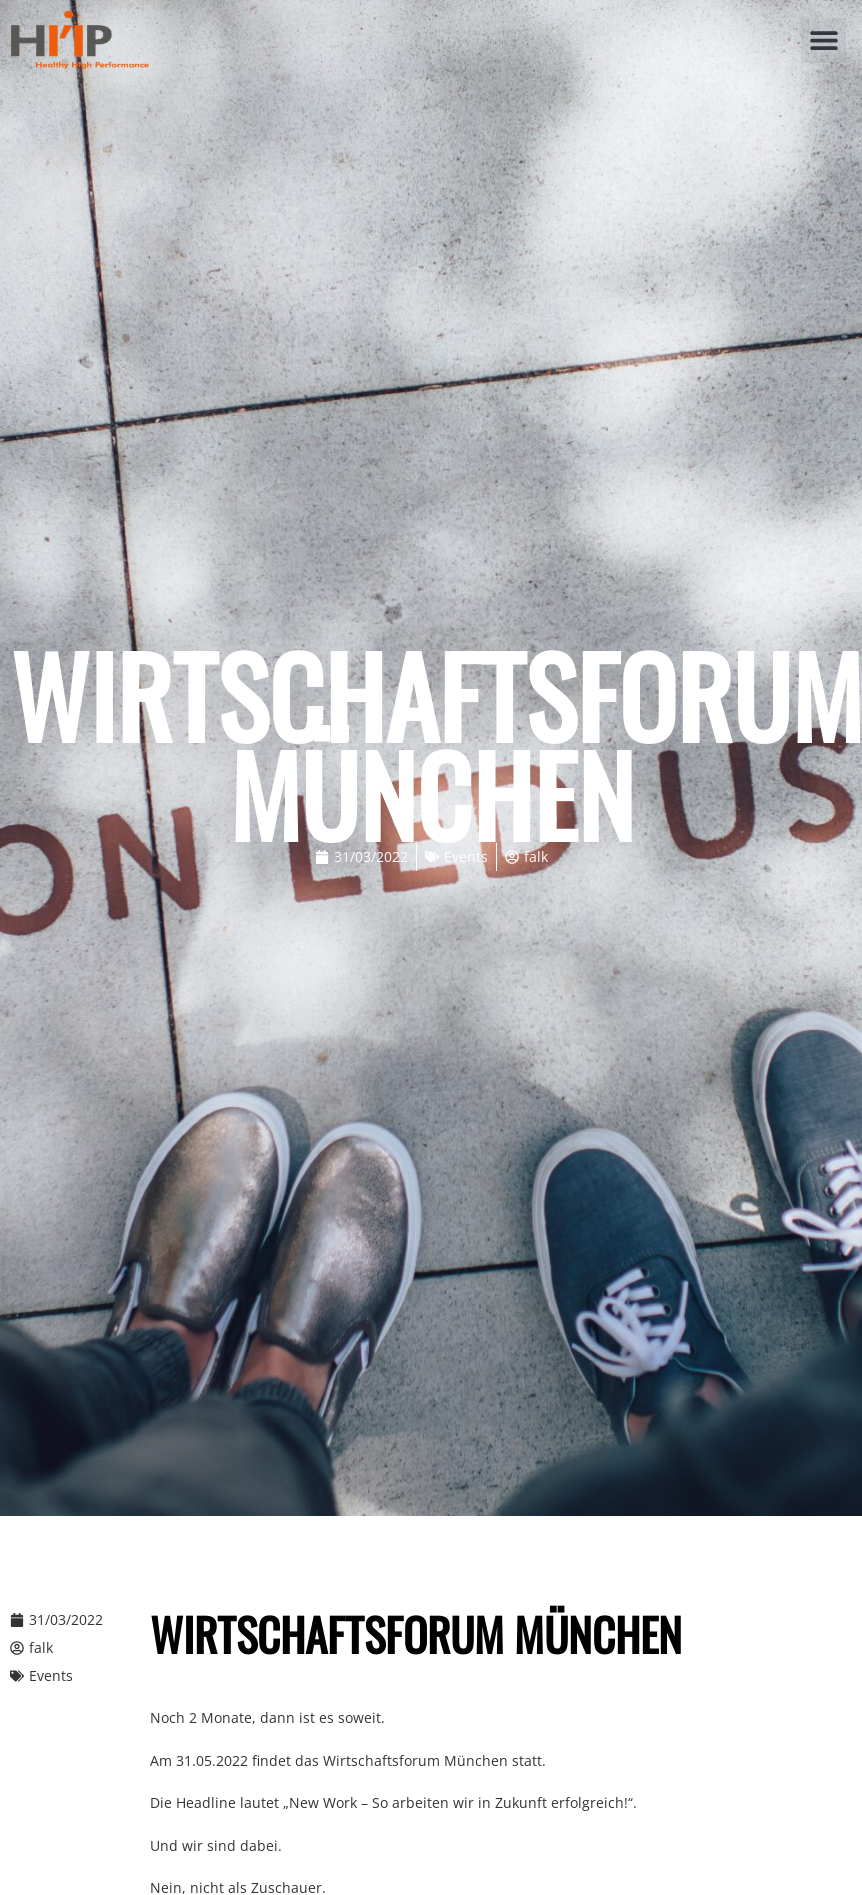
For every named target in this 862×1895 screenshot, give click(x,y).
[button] (823, 40)
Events (466, 856)
